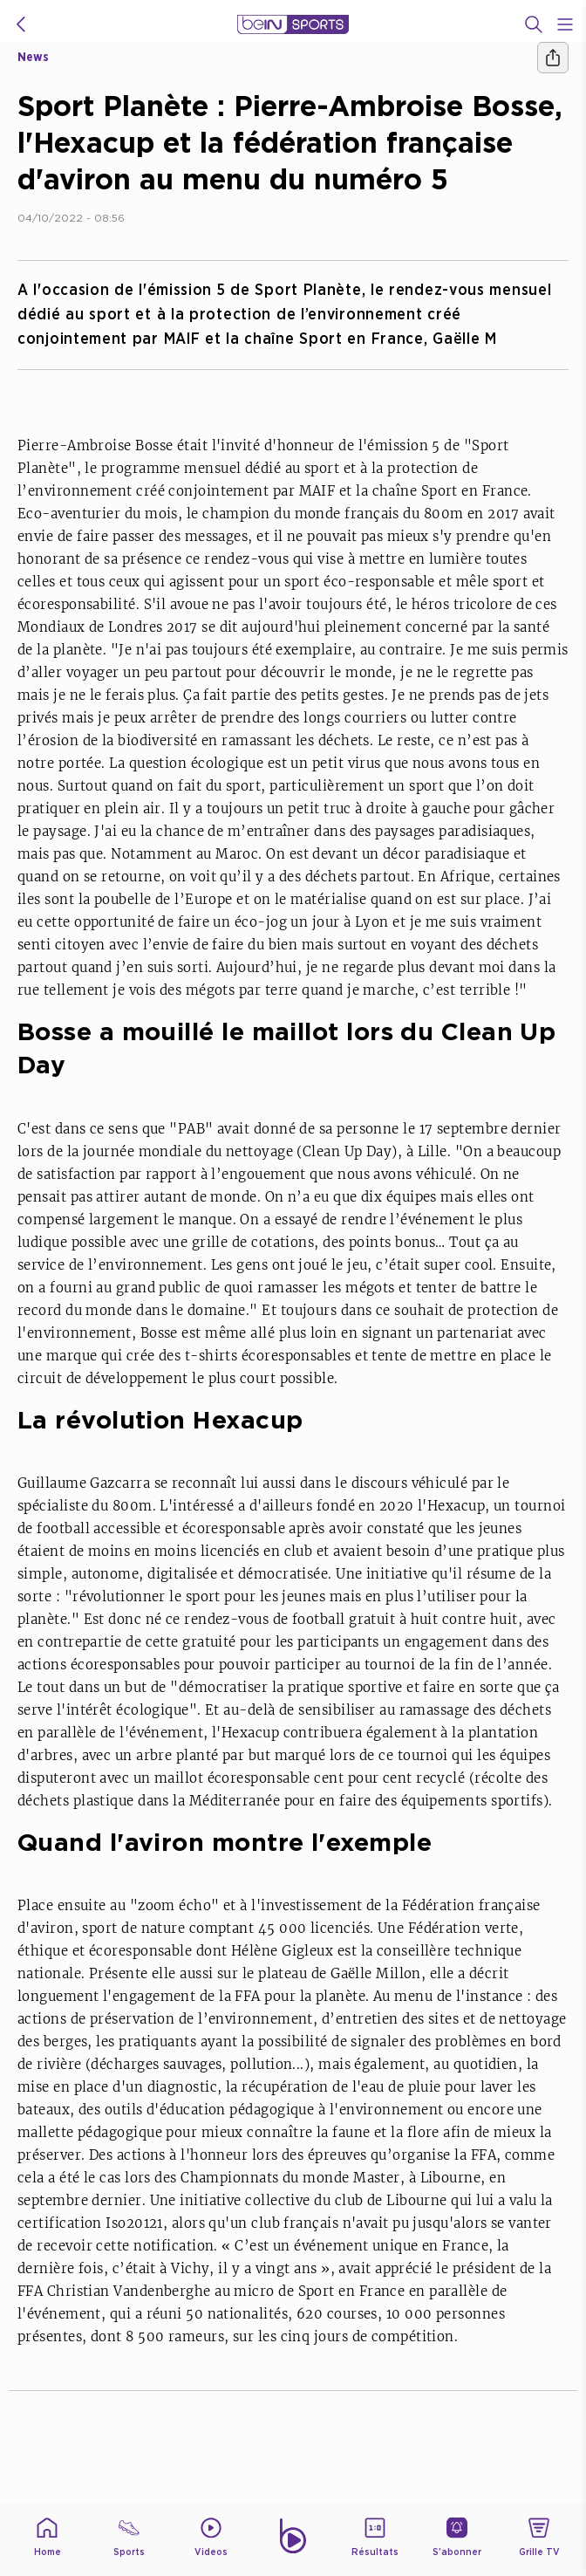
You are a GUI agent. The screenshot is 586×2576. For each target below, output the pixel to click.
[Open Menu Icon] (565, 24)
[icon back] (20, 24)
